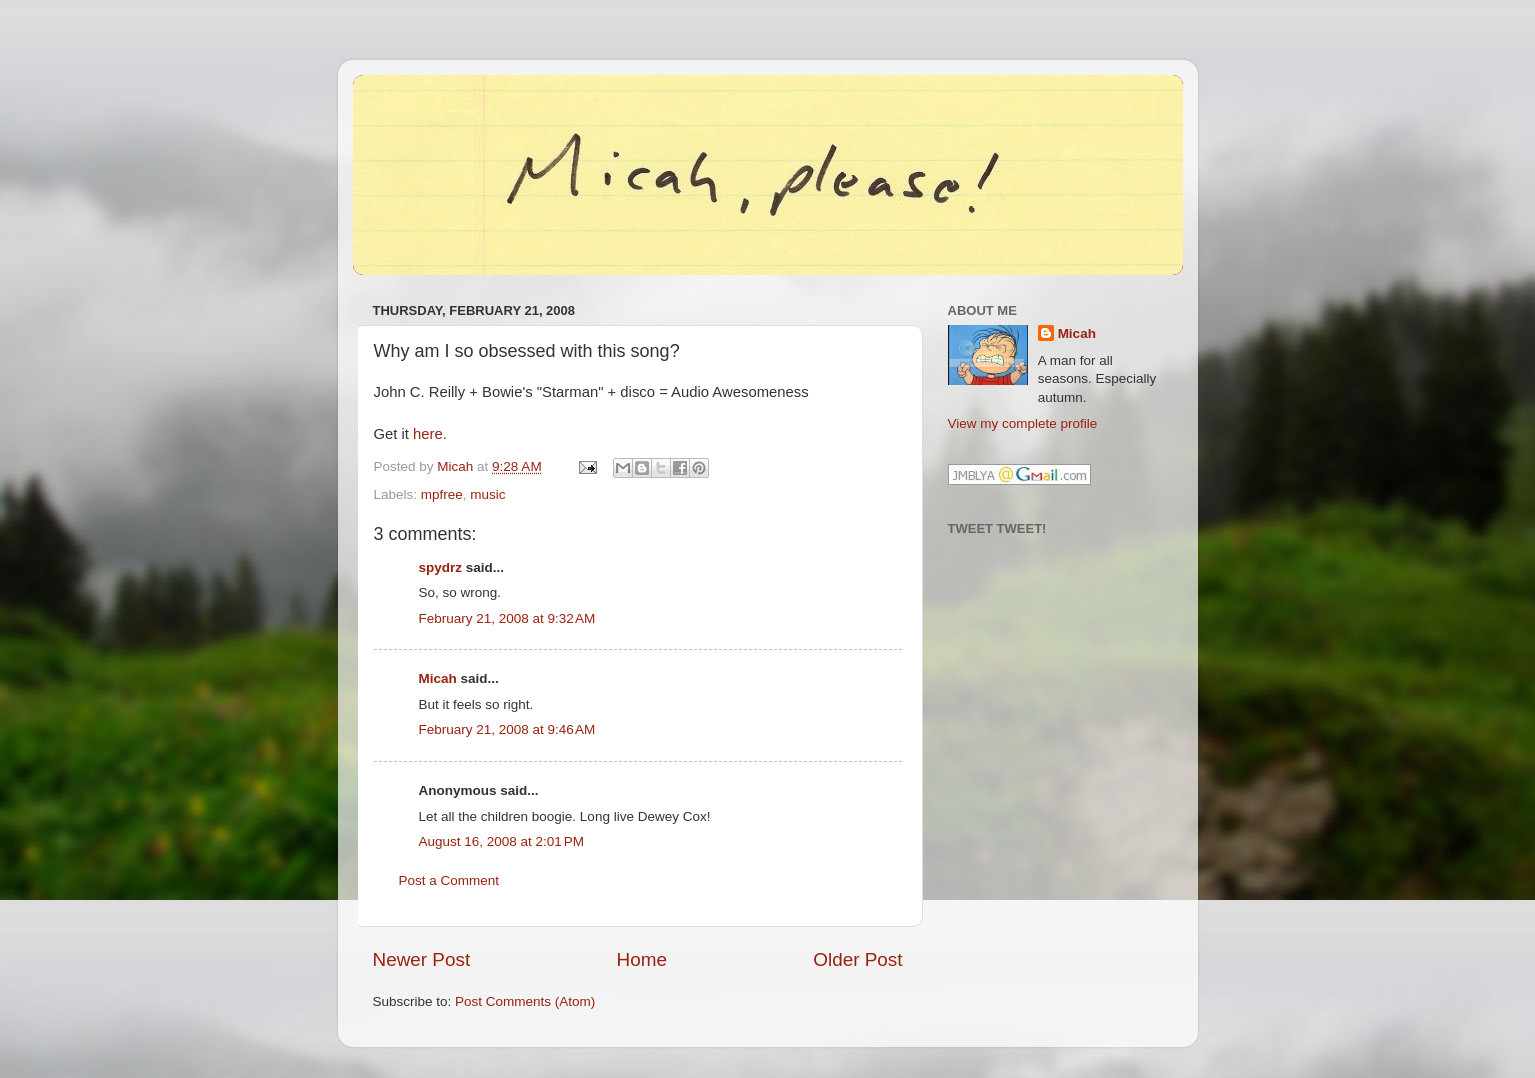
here (428, 434)
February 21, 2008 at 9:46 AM (507, 729)
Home (642, 959)
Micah (438, 678)
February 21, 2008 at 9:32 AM (507, 618)
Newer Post (422, 959)
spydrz (441, 567)
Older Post (857, 959)
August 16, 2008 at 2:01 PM (502, 841)
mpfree (442, 494)
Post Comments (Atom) (525, 1001)
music (487, 494)
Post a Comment (449, 880)
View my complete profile (1023, 423)
